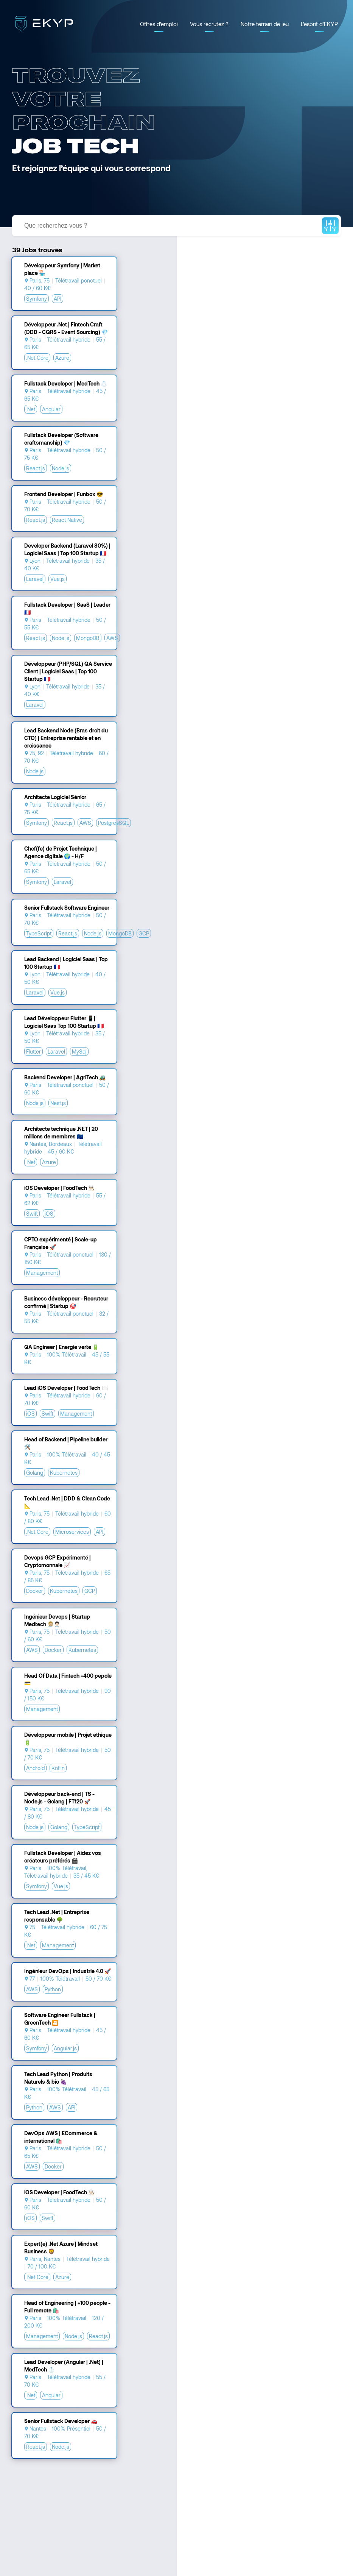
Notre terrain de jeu (265, 23)
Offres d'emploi (159, 23)
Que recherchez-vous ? (55, 225)
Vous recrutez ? (209, 23)
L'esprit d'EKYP (319, 23)
